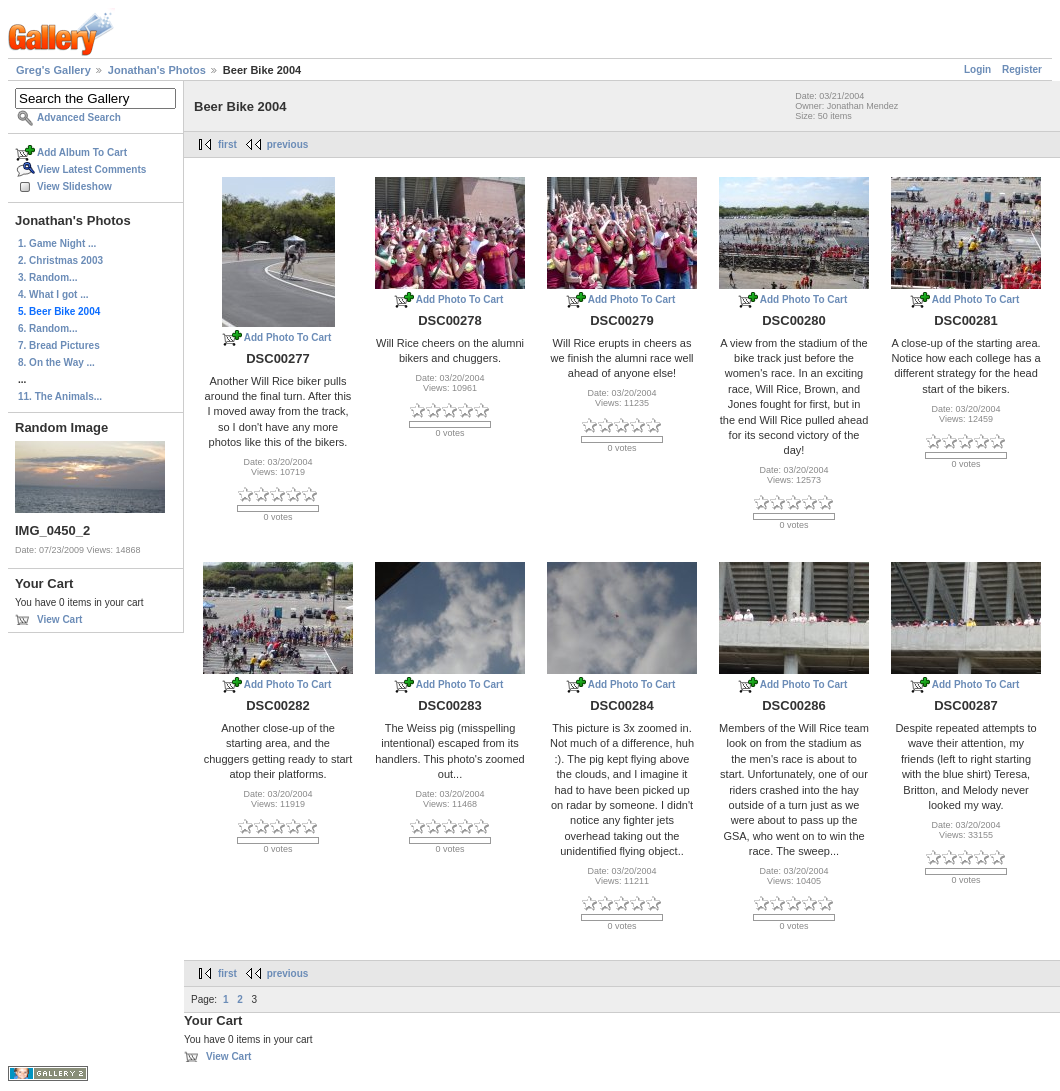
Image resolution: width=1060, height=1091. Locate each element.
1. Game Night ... (57, 243)
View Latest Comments (91, 169)
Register (1022, 69)
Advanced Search (79, 117)
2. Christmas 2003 (60, 260)
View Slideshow (74, 186)
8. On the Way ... (56, 362)
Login (977, 69)
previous (288, 144)
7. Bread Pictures (59, 345)
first (227, 144)
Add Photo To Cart (288, 337)
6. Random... (47, 328)
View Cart (59, 619)
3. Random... (47, 277)
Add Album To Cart (82, 152)
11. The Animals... (60, 396)
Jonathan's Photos (157, 70)
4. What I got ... (53, 294)
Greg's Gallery (53, 70)
